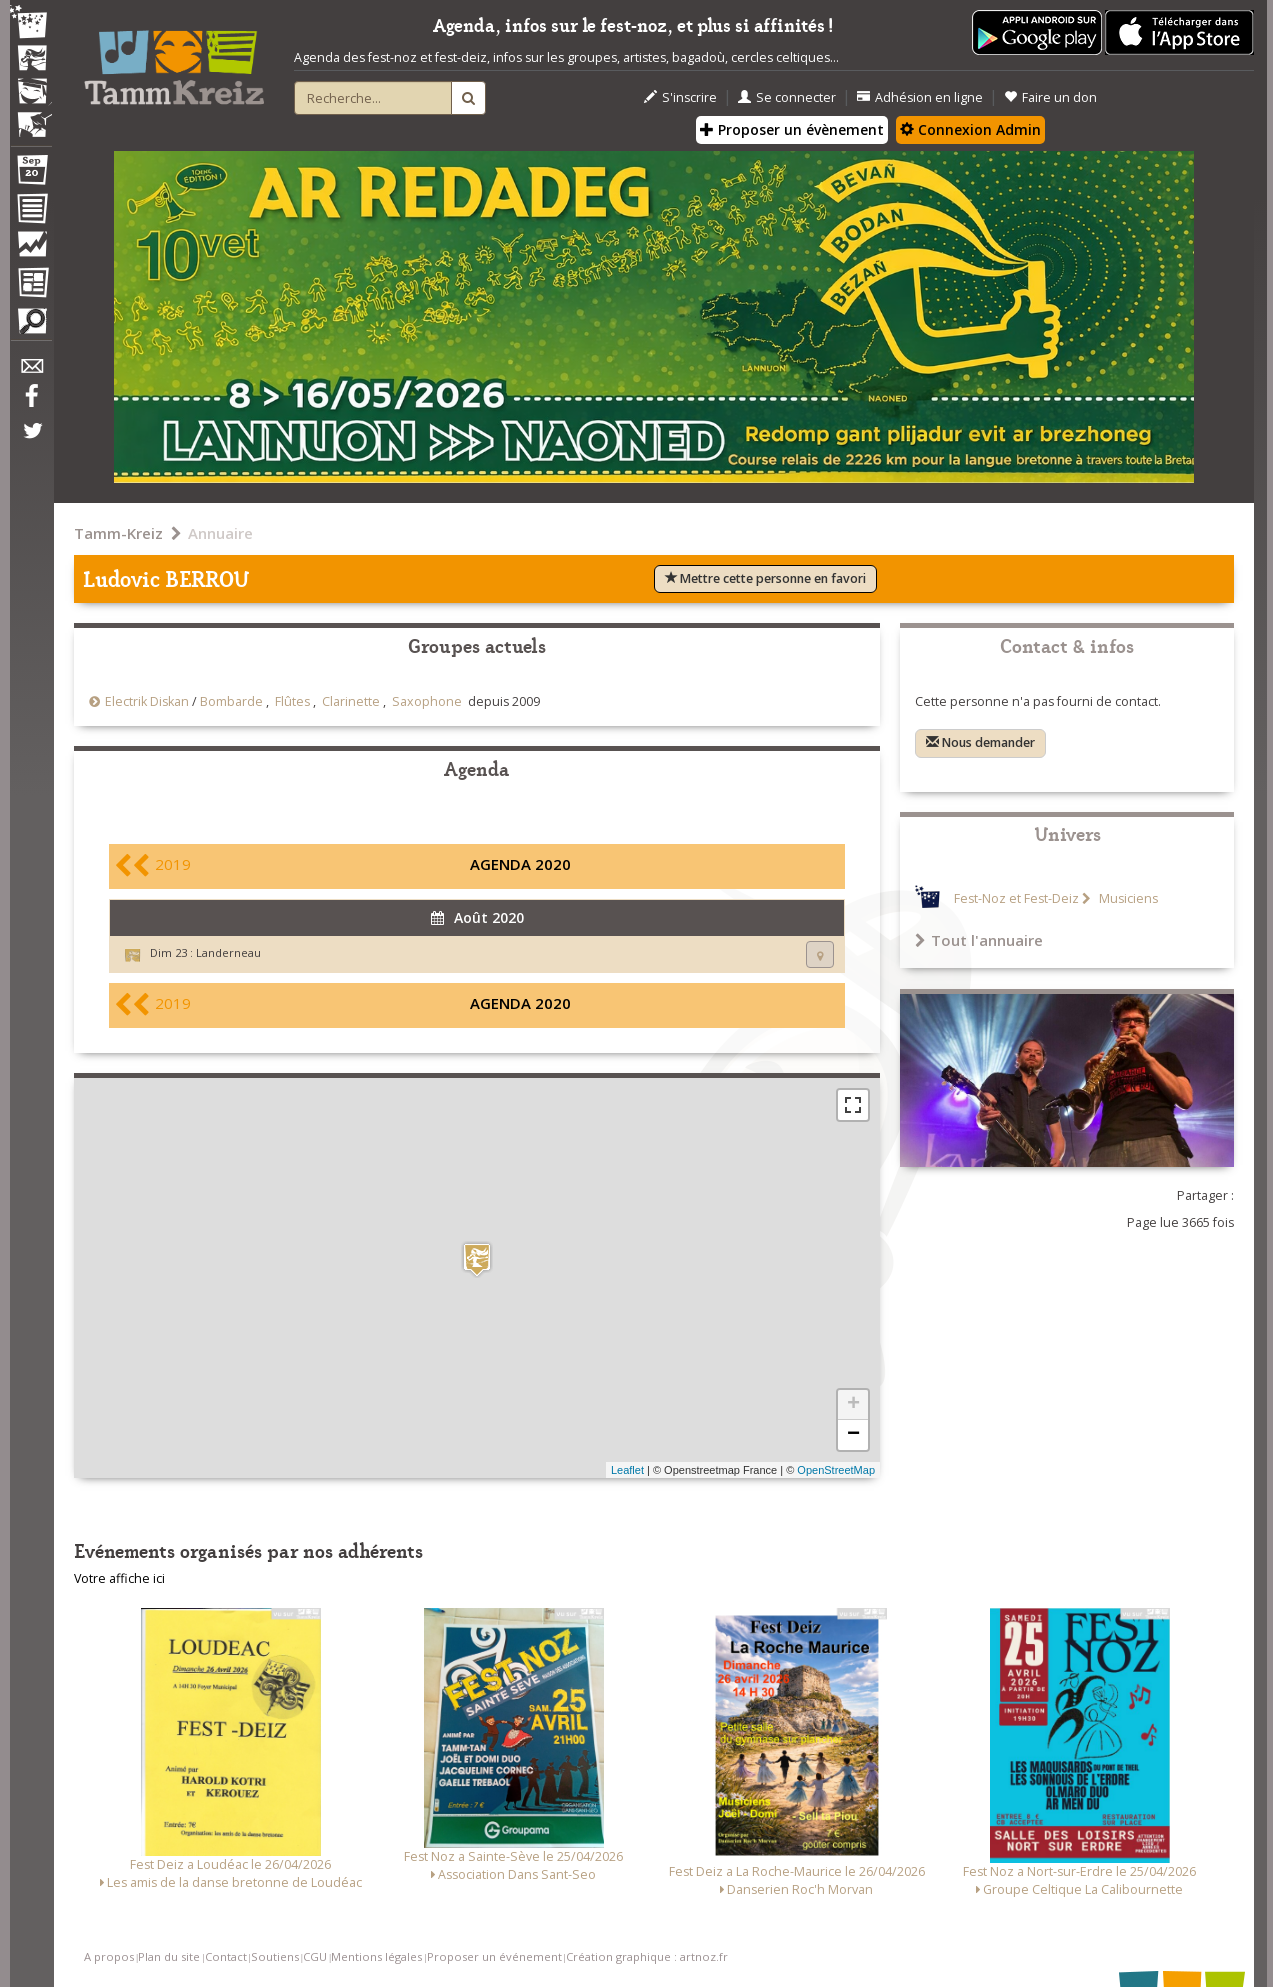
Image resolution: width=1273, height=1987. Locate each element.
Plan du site (169, 1956)
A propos (109, 1956)
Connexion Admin (970, 129)
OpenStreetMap (836, 1470)
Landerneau (228, 952)
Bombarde (231, 701)
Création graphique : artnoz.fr (647, 1956)
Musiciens (1127, 898)
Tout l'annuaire (979, 940)
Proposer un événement (494, 1956)
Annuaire (220, 533)
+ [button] (853, 1405)
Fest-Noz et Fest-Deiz (1016, 898)
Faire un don (1050, 97)
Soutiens (275, 1956)
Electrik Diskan (147, 701)
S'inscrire (680, 97)
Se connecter (787, 97)
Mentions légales (376, 1956)
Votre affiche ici (119, 1578)
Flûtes (292, 701)
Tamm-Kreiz (118, 533)
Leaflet (627, 1470)
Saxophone (427, 701)
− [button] (853, 1435)
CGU (315, 1956)
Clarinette (351, 701)
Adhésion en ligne (920, 97)
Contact (226, 1956)
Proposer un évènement (792, 129)
